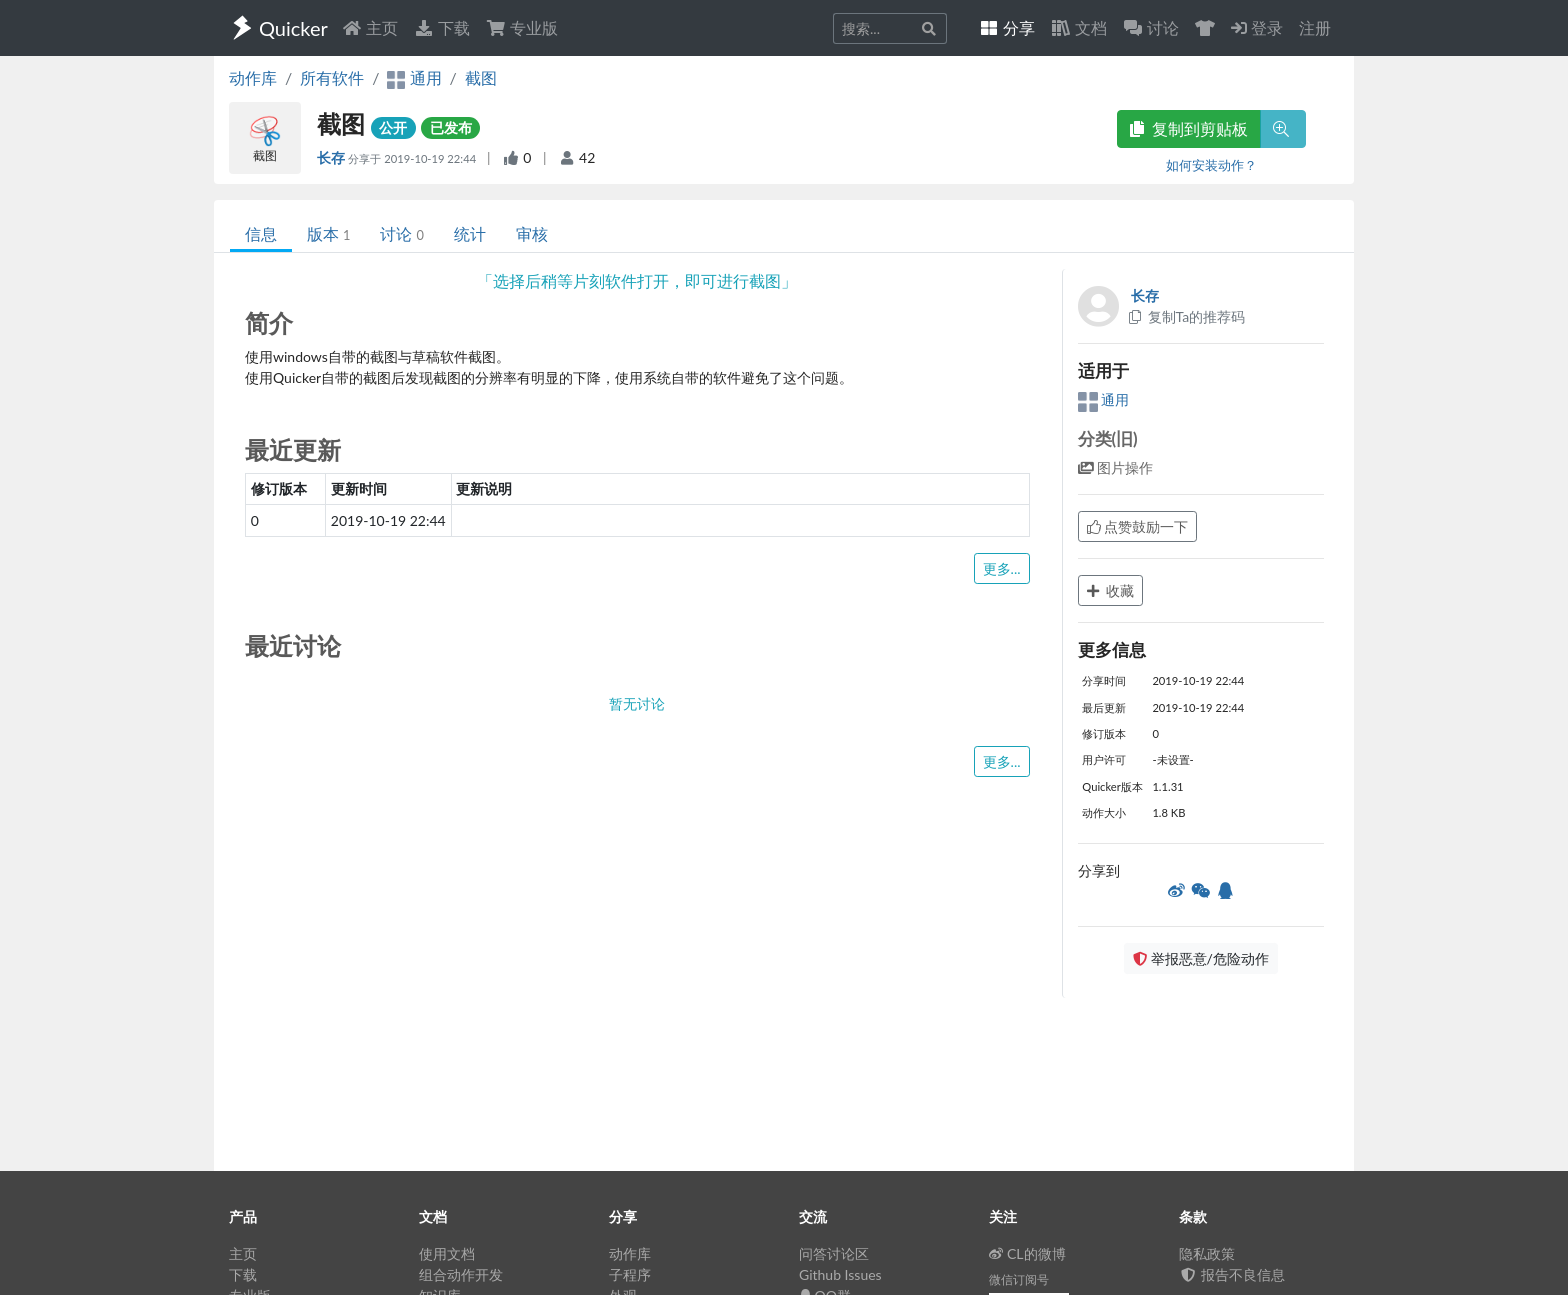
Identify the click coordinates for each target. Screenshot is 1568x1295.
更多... (1002, 568)
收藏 (1111, 590)
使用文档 (447, 1253)
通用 (1104, 399)
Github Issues (840, 1274)
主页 (370, 27)
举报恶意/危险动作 (1201, 958)
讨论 (401, 233)
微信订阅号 (1019, 1279)
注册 (1315, 27)
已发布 (451, 127)
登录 (1257, 27)
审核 (532, 233)
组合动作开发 (461, 1274)
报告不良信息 (1232, 1274)
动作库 (253, 77)
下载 (442, 27)
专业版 (522, 27)
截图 (481, 77)
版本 (328, 233)
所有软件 (332, 77)
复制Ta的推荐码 (1186, 316)
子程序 (630, 1274)
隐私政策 (1207, 1253)
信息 (261, 233)
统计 (470, 233)
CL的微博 (1027, 1253)
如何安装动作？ (1211, 165)
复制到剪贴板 (1189, 128)
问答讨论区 (834, 1253)
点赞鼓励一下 (1138, 526)
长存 (332, 157)
